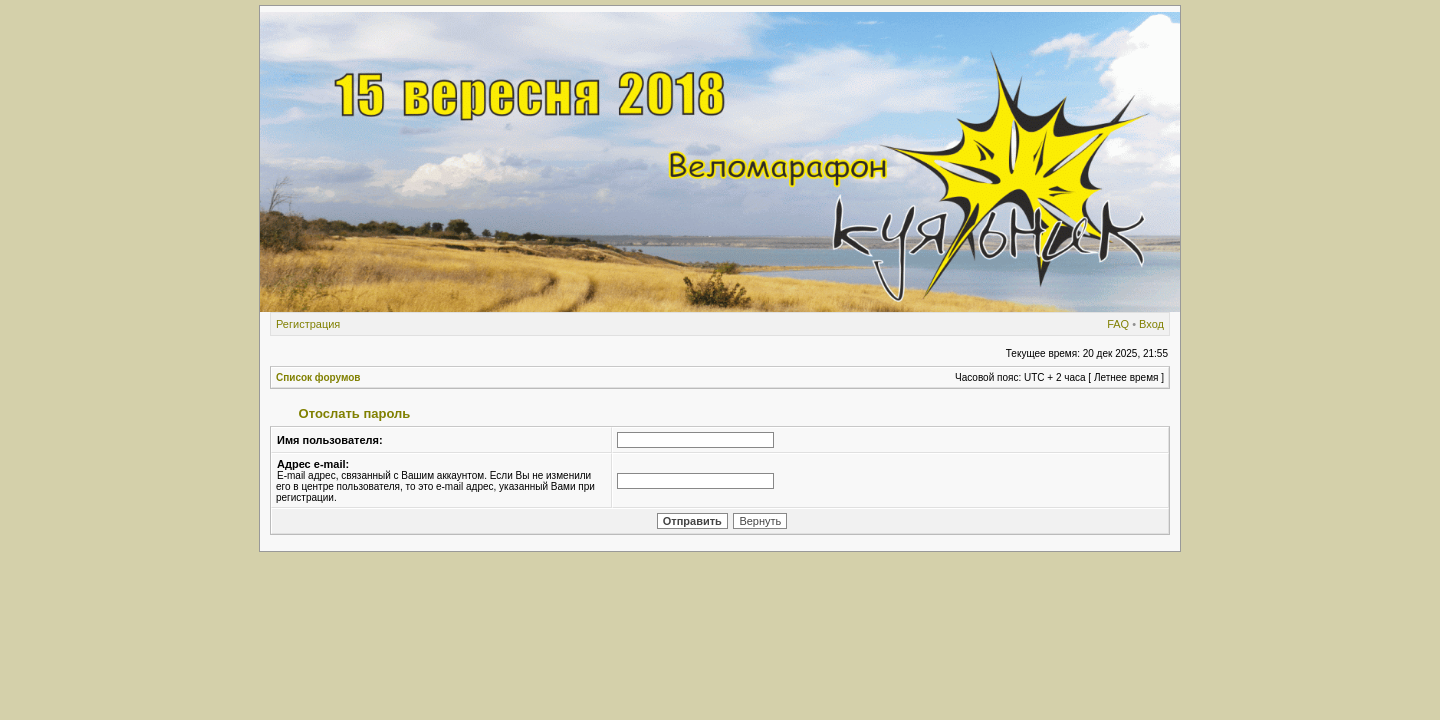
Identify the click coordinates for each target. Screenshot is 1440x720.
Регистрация (308, 324)
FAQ (1118, 324)
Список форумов (318, 377)
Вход (1151, 324)
